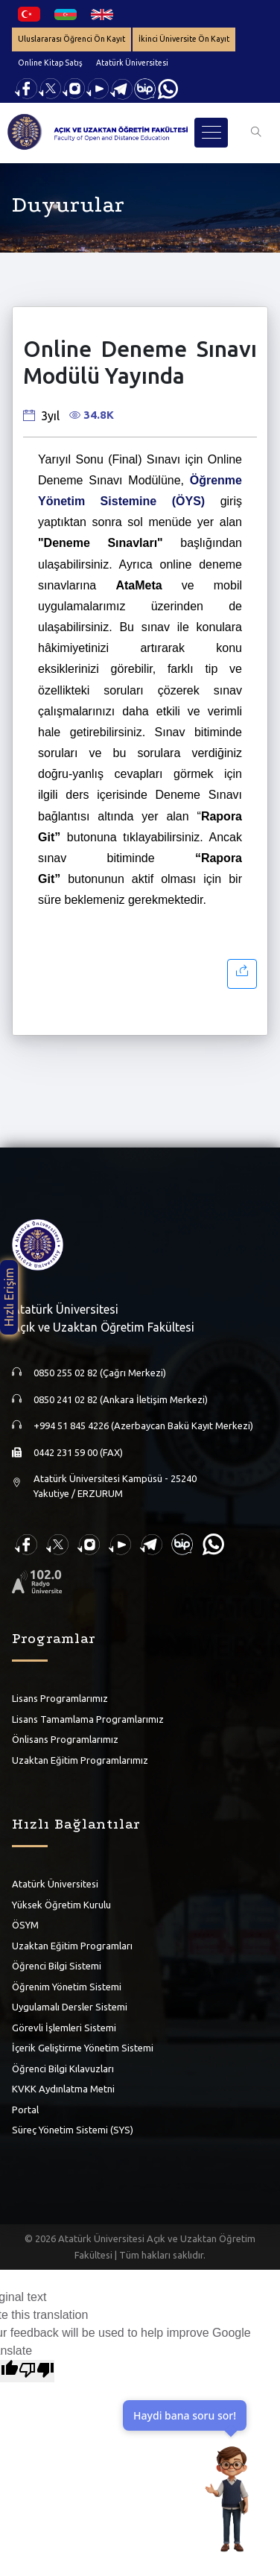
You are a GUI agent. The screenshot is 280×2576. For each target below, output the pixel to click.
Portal (25, 2109)
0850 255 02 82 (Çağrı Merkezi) (100, 1372)
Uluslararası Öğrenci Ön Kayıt (71, 38)
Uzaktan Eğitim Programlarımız (80, 1760)
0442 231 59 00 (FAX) (78, 1452)
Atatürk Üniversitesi (132, 62)
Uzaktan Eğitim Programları (72, 1945)
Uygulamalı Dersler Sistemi (69, 2006)
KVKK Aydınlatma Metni (63, 2088)
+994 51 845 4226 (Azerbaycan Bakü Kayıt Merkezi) (143, 1425)
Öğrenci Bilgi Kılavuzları (63, 2068)
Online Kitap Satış (50, 62)
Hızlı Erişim (9, 1297)
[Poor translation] (36, 2371)
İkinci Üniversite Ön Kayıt (184, 38)
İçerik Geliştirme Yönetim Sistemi (82, 2047)
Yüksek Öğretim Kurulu (61, 1904)
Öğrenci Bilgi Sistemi (56, 1966)
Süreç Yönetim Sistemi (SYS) (72, 2129)
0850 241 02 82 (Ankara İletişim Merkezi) (121, 1399)
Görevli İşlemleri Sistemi (64, 2027)
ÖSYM (25, 1925)
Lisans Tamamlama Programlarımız (88, 1719)
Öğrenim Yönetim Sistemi (66, 1986)
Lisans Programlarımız (60, 1698)
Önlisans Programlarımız (65, 1739)
